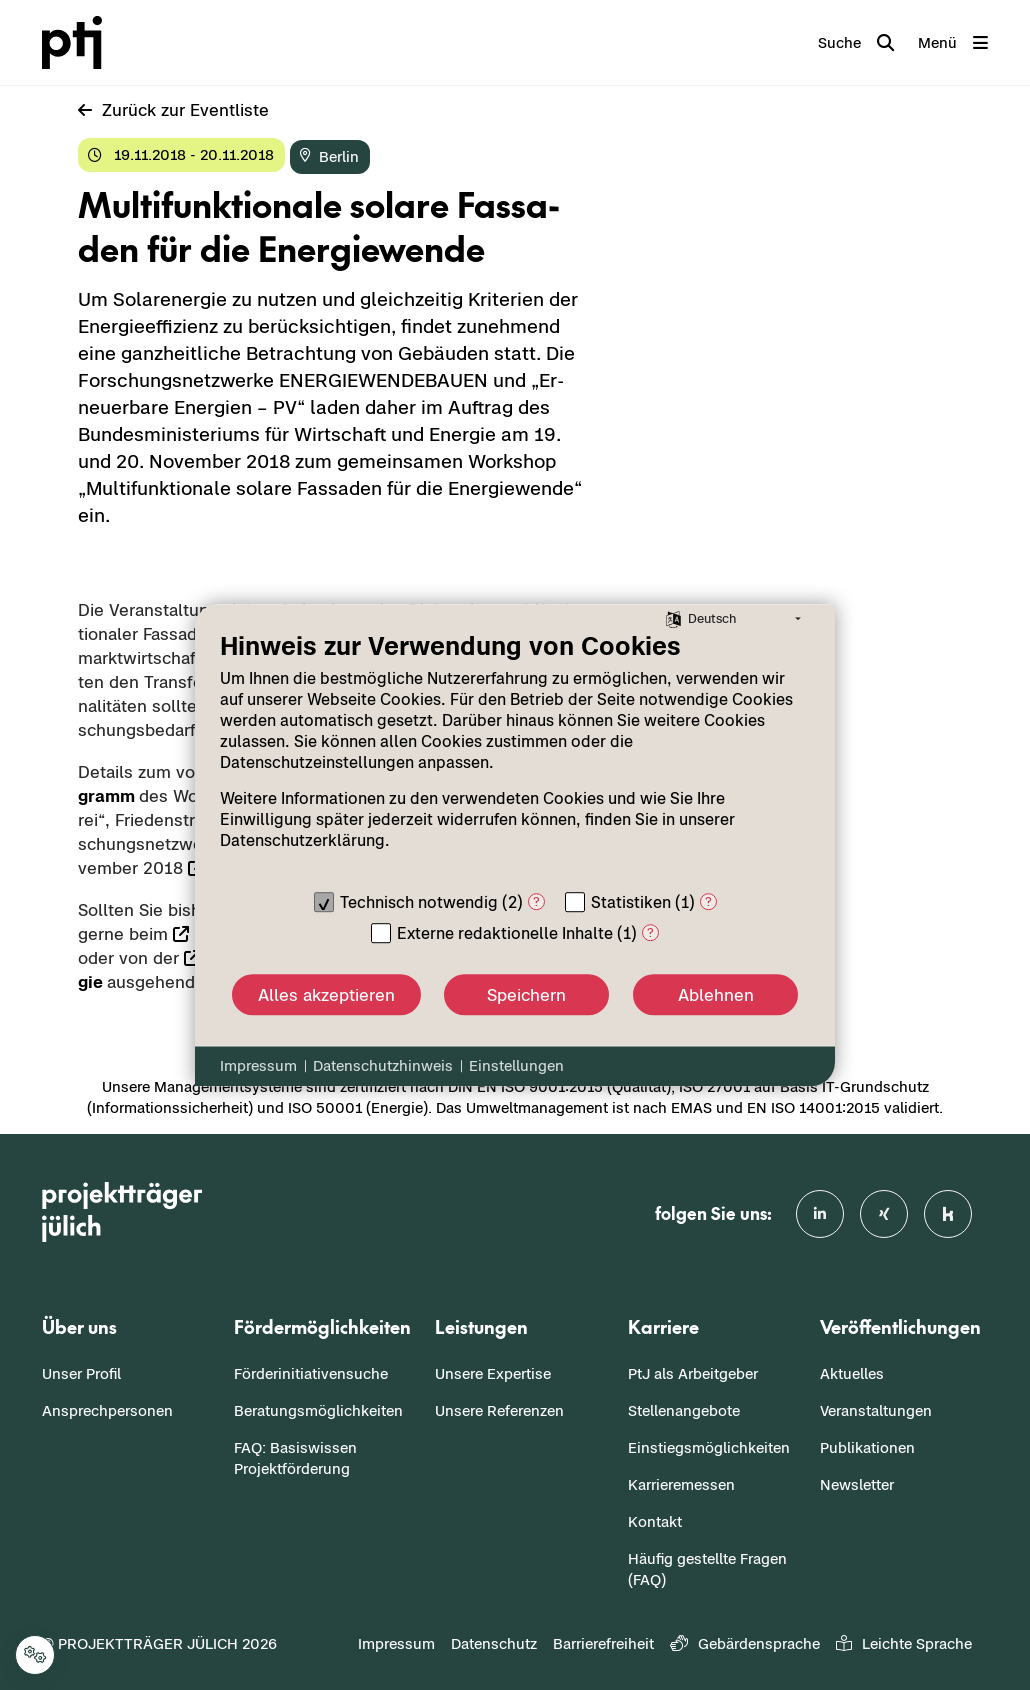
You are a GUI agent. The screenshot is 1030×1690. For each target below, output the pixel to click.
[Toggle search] (856, 43)
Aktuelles (852, 1373)
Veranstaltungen (876, 1410)
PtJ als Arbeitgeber (693, 1373)
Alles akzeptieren (326, 995)
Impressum (396, 1643)
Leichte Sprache (904, 1643)
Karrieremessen (681, 1484)
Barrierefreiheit (603, 1643)
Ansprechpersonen (107, 1410)
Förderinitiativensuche (311, 1373)
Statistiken (631, 902)
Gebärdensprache (745, 1643)
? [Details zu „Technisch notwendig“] (536, 901)
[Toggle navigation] (953, 43)
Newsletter (857, 1484)
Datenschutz (494, 1643)
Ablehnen (716, 995)
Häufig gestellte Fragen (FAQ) (707, 1569)
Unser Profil (81, 1373)
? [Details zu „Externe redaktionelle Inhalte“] (650, 932)
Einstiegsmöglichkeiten (709, 1447)
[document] (515, 755)
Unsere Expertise (493, 1373)
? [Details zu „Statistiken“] (708, 901)
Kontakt (655, 1521)
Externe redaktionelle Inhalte (505, 933)
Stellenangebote (684, 1410)
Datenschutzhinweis (383, 1065)
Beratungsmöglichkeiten (318, 1410)
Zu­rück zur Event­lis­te (173, 110)
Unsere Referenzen (499, 1410)
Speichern (526, 995)
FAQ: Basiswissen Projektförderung (295, 1458)
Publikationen (867, 1447)
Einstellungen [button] (516, 1065)
